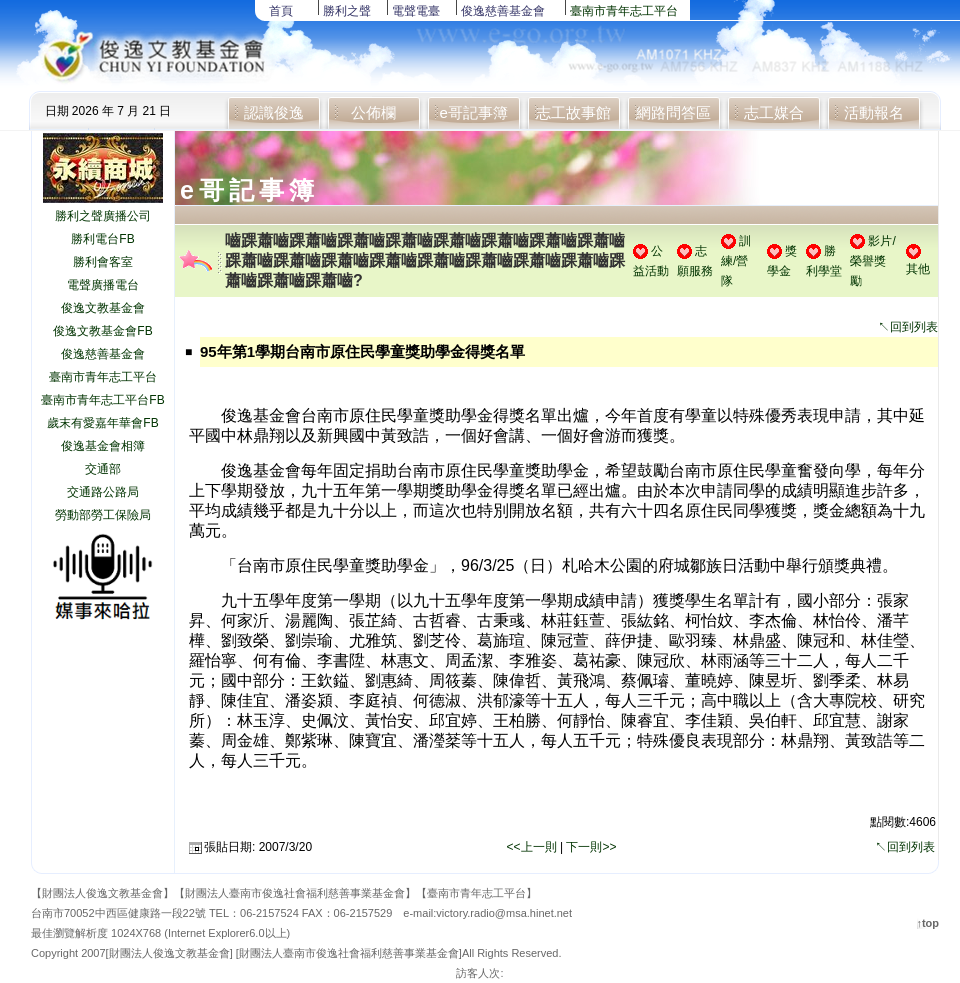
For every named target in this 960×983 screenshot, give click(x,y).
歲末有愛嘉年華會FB (102, 423)
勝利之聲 (347, 11)
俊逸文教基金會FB (102, 331)
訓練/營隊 (736, 261)
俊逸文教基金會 (103, 308)
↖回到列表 (908, 327)
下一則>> (591, 847)
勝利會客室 (103, 262)
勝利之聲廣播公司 (103, 216)
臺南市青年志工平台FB (102, 400)
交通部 (103, 469)
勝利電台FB (102, 239)
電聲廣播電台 (103, 285)
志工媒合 (774, 112)
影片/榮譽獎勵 (873, 261)
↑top (927, 923)
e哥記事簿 (473, 112)
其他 (918, 269)
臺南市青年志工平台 (624, 11)
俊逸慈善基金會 (503, 11)
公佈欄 (373, 112)
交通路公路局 (103, 492)
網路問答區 (673, 112)
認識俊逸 (274, 112)
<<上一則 (533, 847)
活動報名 (874, 112)
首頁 (281, 11)
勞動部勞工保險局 (103, 515)
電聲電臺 (416, 11)
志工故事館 (573, 112)
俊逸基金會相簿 (103, 446)
